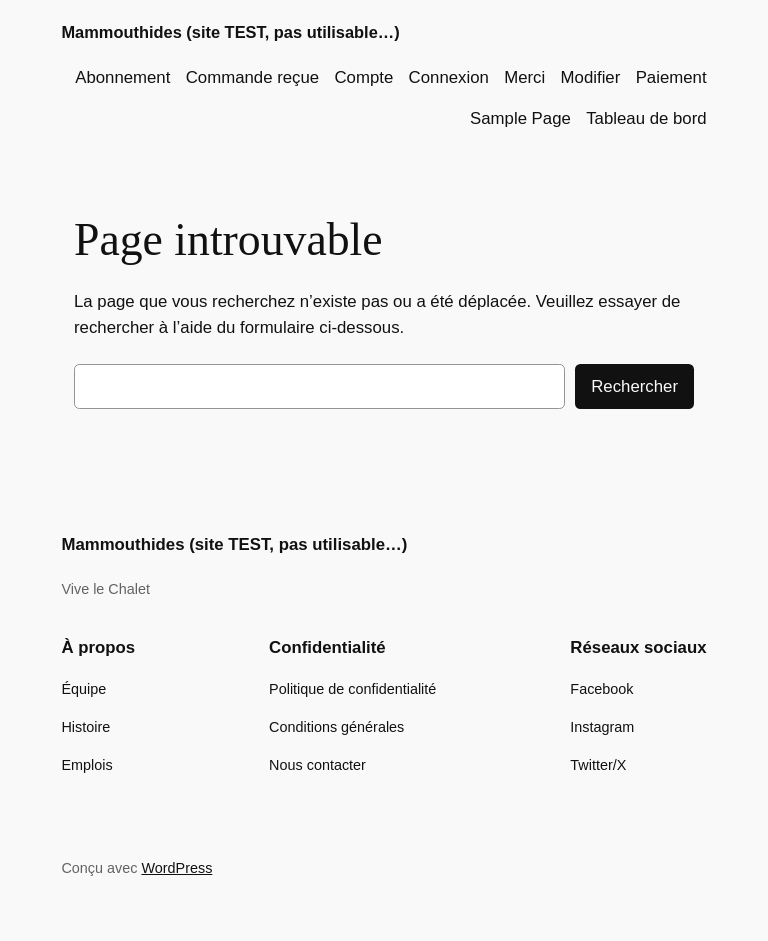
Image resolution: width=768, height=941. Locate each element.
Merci (524, 77)
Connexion (449, 77)
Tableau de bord (646, 118)
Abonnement (122, 77)
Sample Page (520, 118)
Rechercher (634, 386)
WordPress (176, 868)
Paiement (671, 77)
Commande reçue (252, 77)
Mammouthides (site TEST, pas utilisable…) (230, 32)
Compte (363, 77)
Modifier (591, 77)
